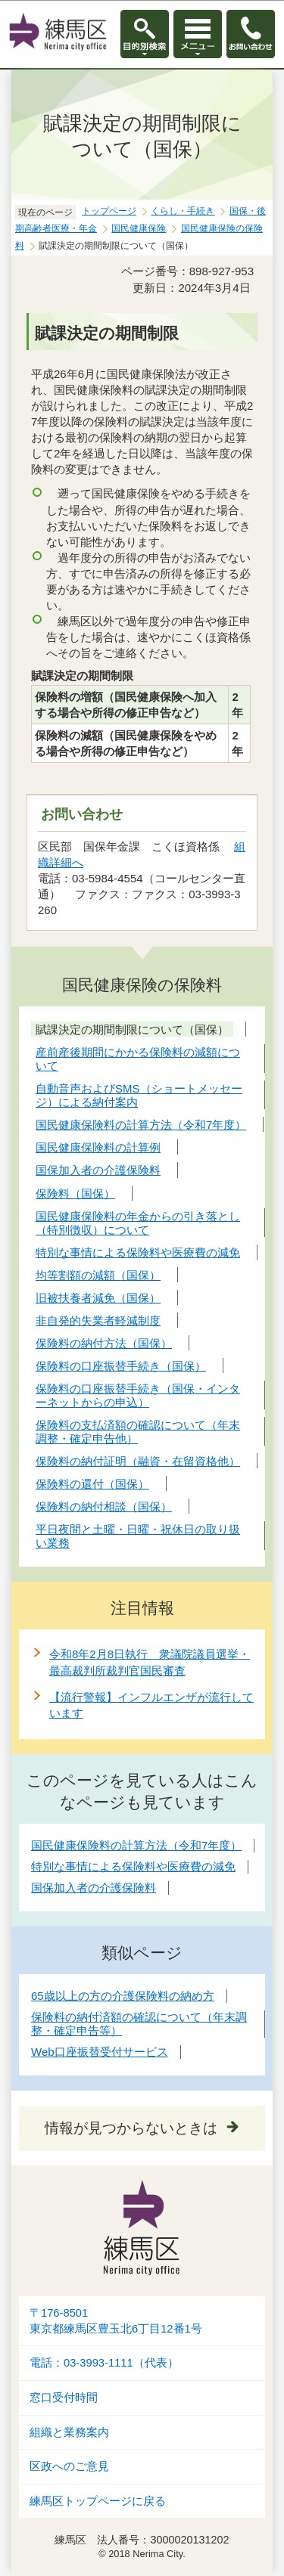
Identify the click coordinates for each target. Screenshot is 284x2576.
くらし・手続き (182, 211)
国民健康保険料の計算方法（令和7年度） (136, 1845)
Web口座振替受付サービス (99, 2051)
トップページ (109, 211)
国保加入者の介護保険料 (93, 1887)
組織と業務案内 (69, 2432)
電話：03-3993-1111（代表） (104, 2363)
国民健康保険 (138, 228)
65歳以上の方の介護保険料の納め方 (122, 1995)
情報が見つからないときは (131, 2128)
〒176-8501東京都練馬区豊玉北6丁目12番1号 (116, 2321)
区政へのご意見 (69, 2466)
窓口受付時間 (64, 2398)
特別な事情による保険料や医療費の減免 (133, 1866)
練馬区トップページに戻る (98, 2501)
